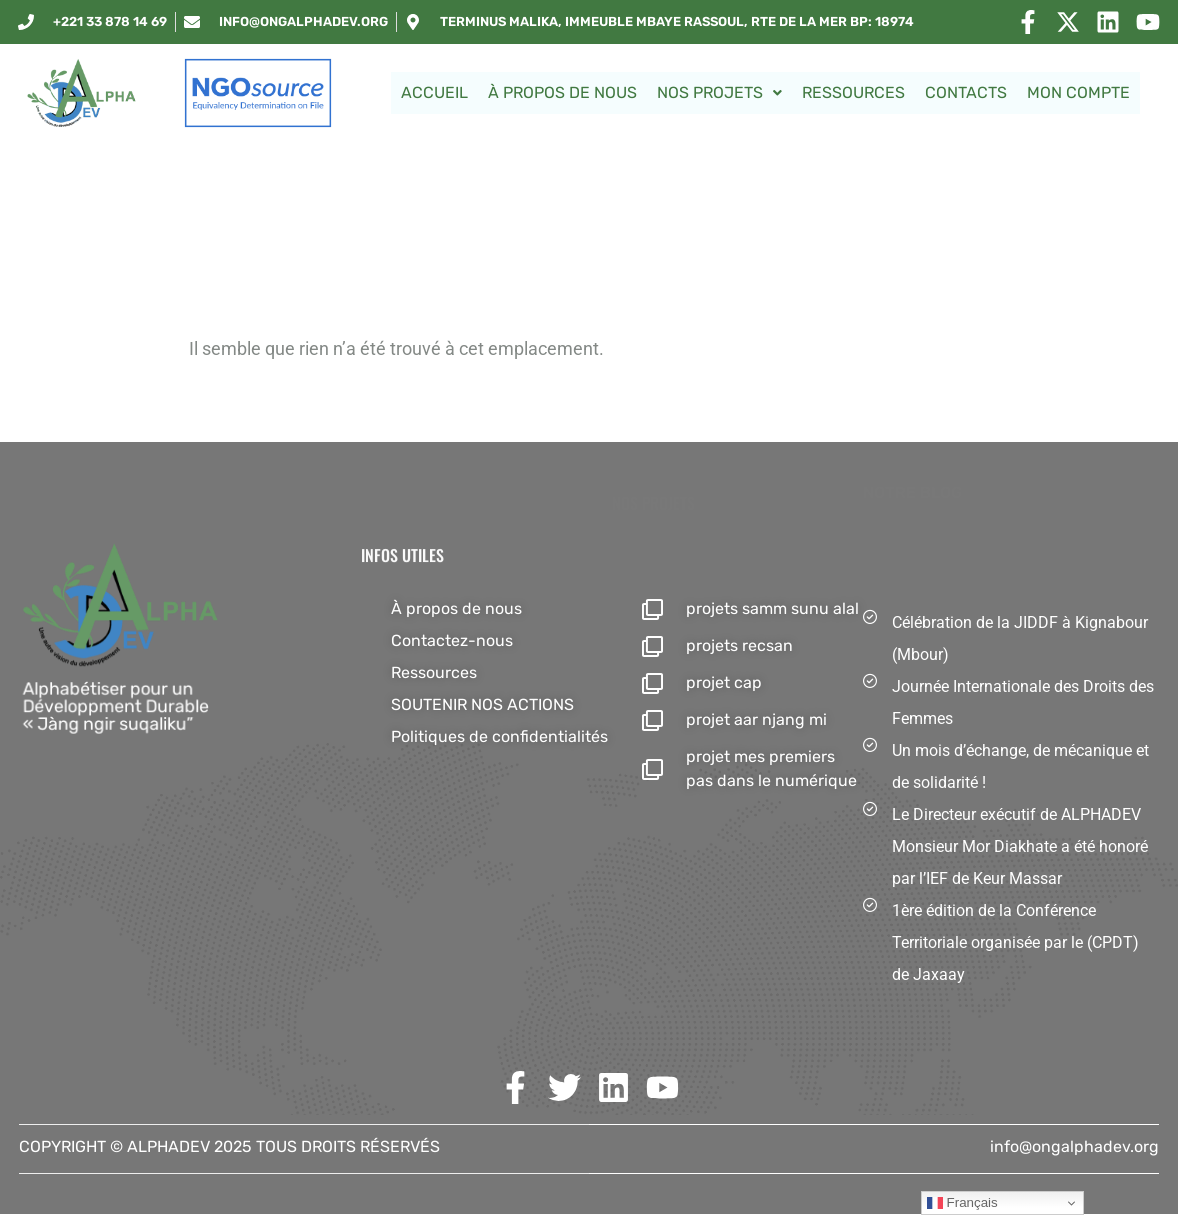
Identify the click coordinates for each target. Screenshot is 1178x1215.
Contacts (966, 92)
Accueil (434, 92)
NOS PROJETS (719, 92)
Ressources (853, 92)
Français (962, 1203)
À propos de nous (562, 92)
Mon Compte (1078, 92)
